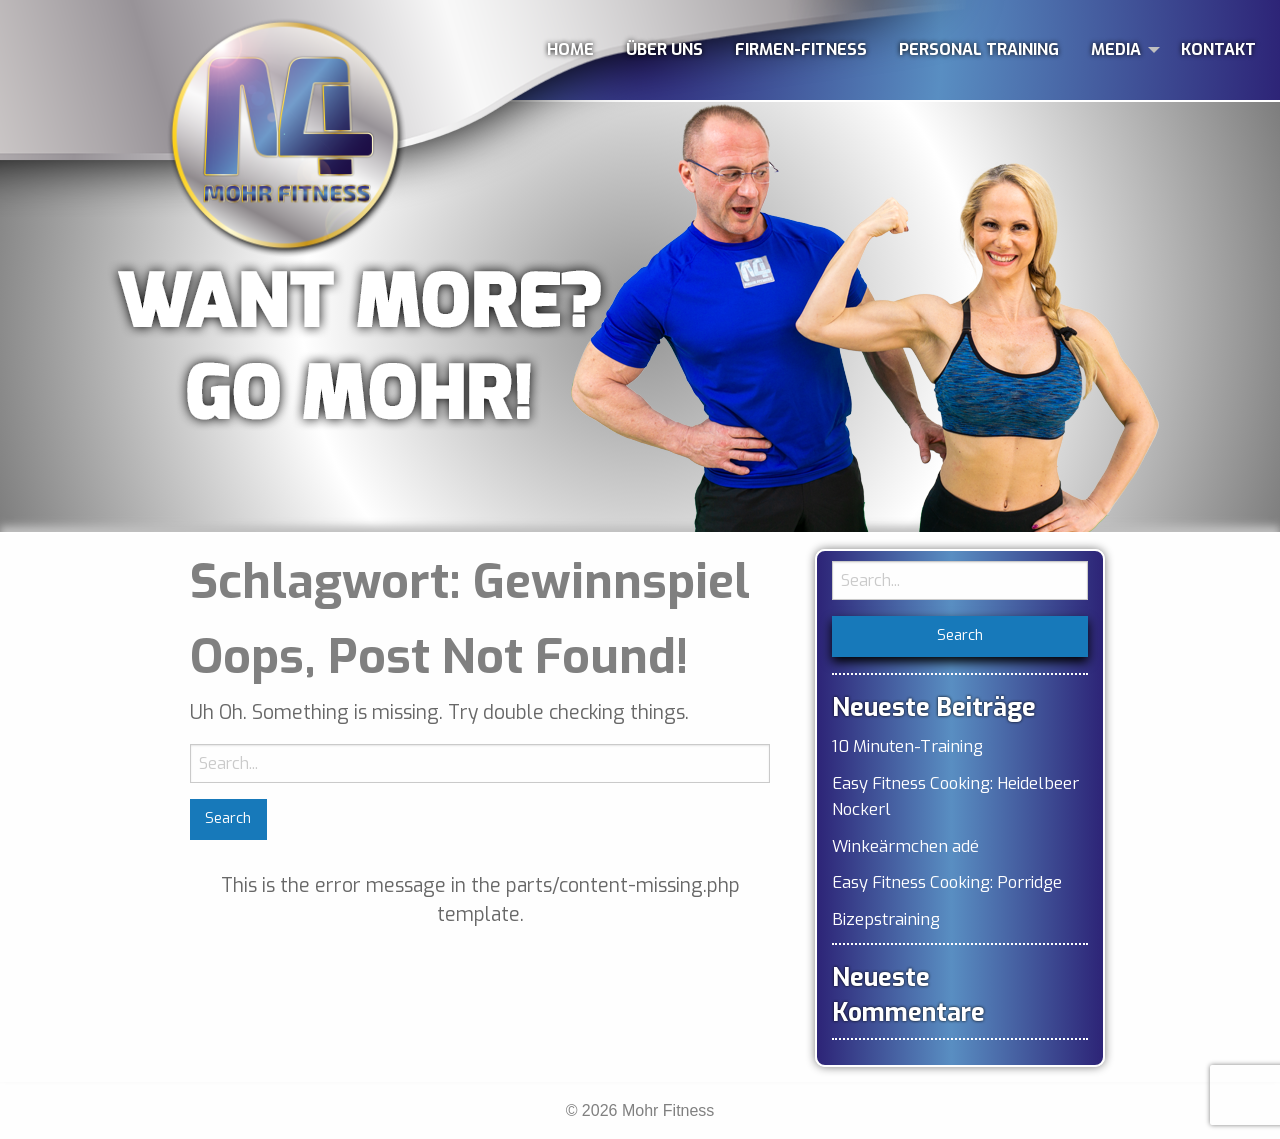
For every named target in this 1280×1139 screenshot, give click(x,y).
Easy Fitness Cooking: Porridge (947, 882)
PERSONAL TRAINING (979, 49)
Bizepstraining (886, 919)
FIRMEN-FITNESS (801, 49)
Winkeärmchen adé (905, 846)
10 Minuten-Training (907, 746)
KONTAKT (1218, 49)
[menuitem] (570, 50)
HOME (570, 49)
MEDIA (1116, 49)
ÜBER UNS (664, 49)
